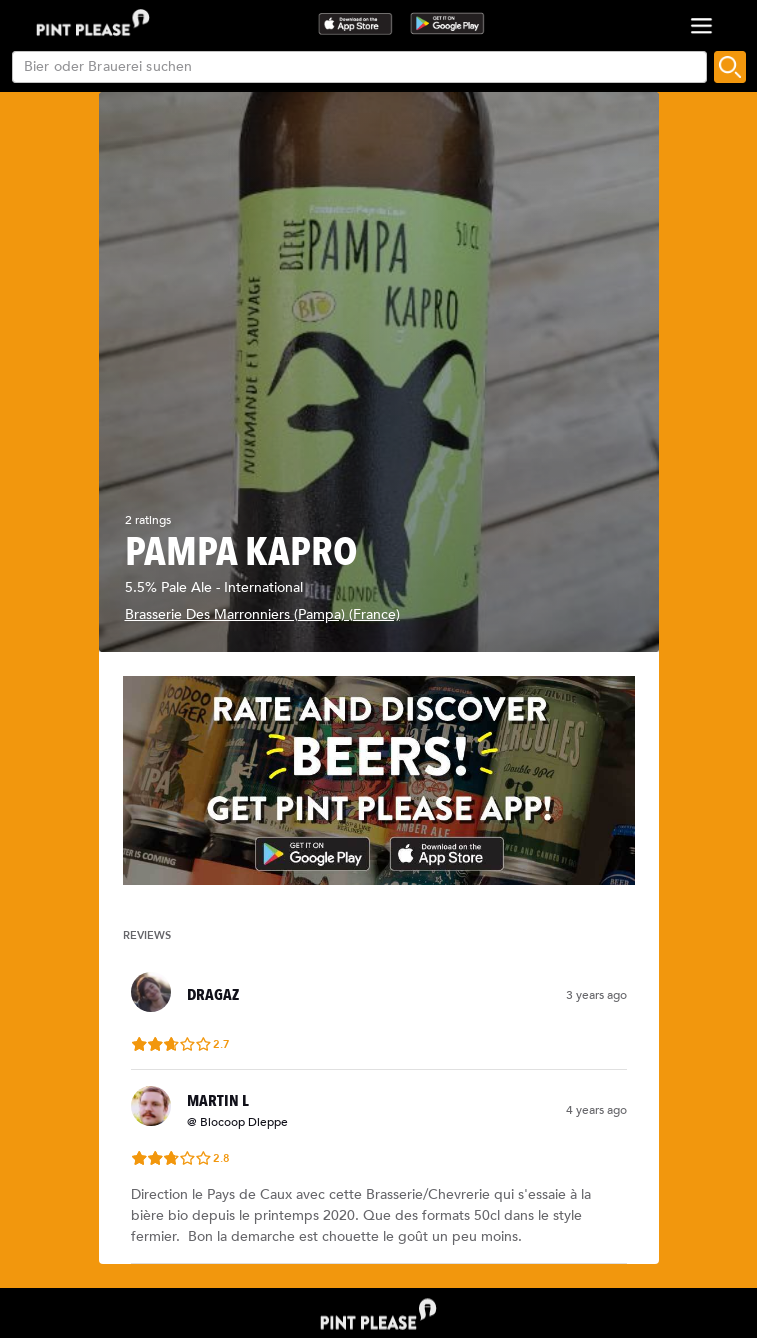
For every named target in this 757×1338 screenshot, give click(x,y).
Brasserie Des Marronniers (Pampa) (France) (262, 614)
